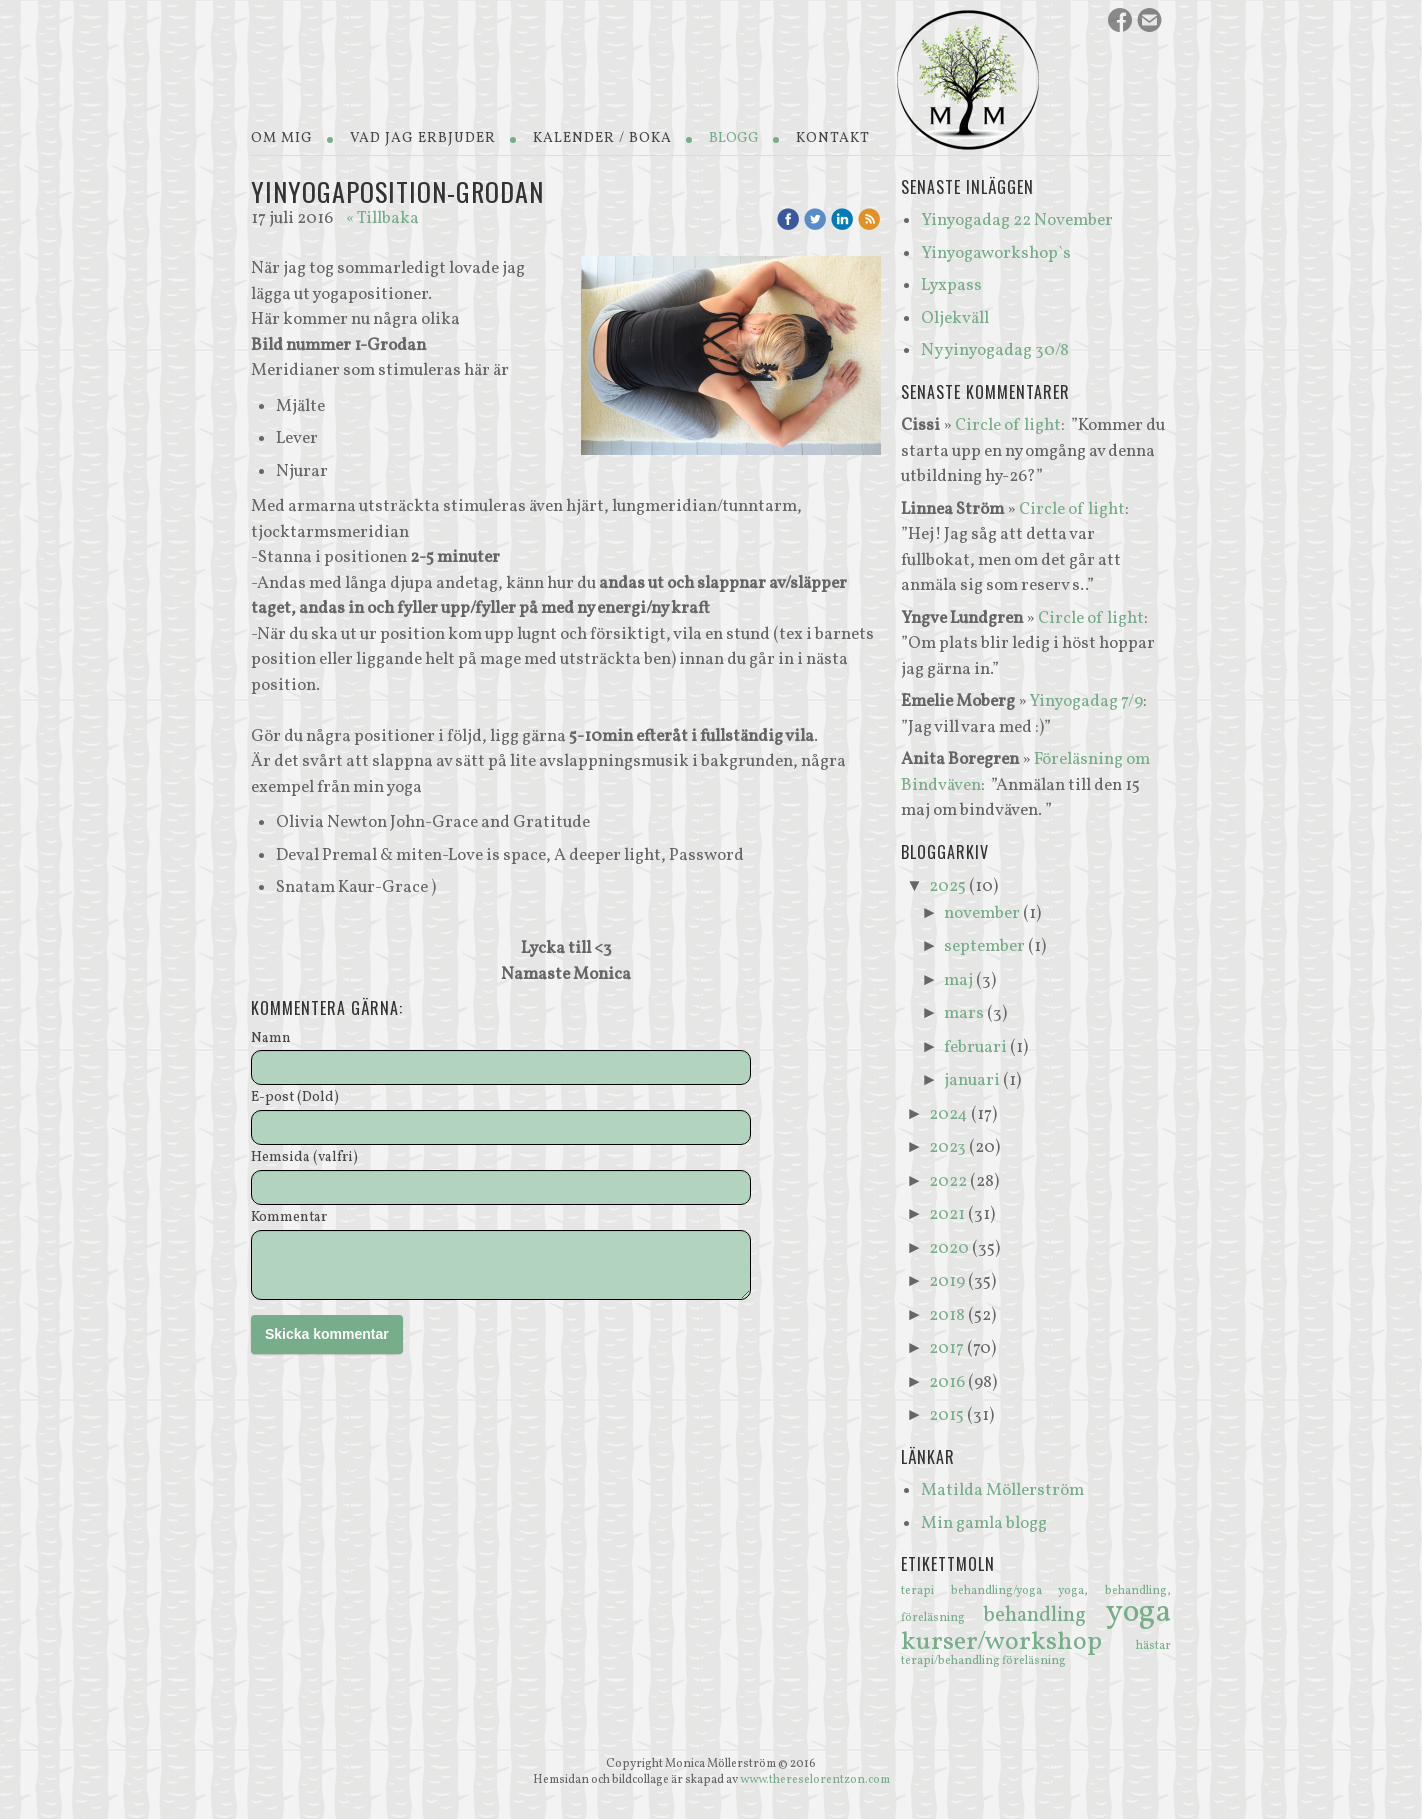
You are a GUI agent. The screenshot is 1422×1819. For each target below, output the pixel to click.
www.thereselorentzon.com (815, 1780)
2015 (946, 1415)
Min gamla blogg (984, 1523)
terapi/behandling (951, 1661)
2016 (947, 1382)
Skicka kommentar (327, 1334)
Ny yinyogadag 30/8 (995, 350)
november (982, 913)
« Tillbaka (382, 218)
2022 (948, 1181)
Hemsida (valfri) (304, 1158)
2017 (946, 1348)
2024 (948, 1114)
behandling (1044, 1615)
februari (975, 1047)
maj (958, 980)
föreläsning (1034, 1661)
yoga (1138, 1613)
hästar (1153, 1646)
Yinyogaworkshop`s (996, 253)
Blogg (734, 138)
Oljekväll (955, 318)
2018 (947, 1315)
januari (972, 1080)
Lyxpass (951, 285)
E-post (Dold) (295, 1098)
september (984, 946)
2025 (947, 886)
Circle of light (1008, 425)
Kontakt (833, 138)
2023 (947, 1147)
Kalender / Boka (602, 138)
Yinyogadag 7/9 (1086, 701)
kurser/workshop (1018, 1642)
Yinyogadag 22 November (1017, 220)
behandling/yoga (1005, 1591)
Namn (271, 1039)
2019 (947, 1281)
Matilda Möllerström (1002, 1490)
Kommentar (289, 1218)
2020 (949, 1248)
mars (964, 1013)
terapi (926, 1591)
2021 (947, 1214)
